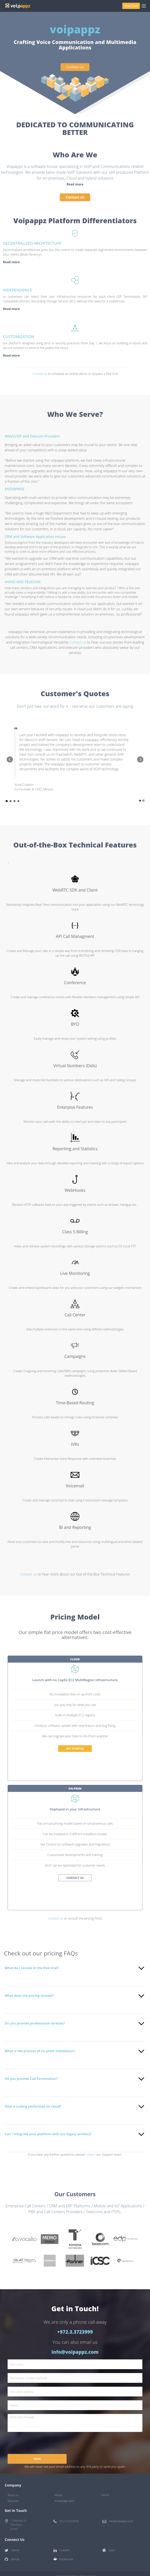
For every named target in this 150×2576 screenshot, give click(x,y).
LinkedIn (65, 2550)
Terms (105, 2495)
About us (13, 2495)
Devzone (13, 2501)
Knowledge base (64, 2501)
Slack (112, 2550)
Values (58, 2495)
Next (140, 759)
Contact (90, 2154)
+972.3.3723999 (75, 2332)
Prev (10, 759)
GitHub (15, 2559)
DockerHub (66, 2559)
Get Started (75, 1748)
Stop (143, 801)
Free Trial (131, 6)
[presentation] (37, 2443)
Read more (75, 184)
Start (140, 801)
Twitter (15, 2550)
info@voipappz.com (121, 2521)
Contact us (75, 67)
